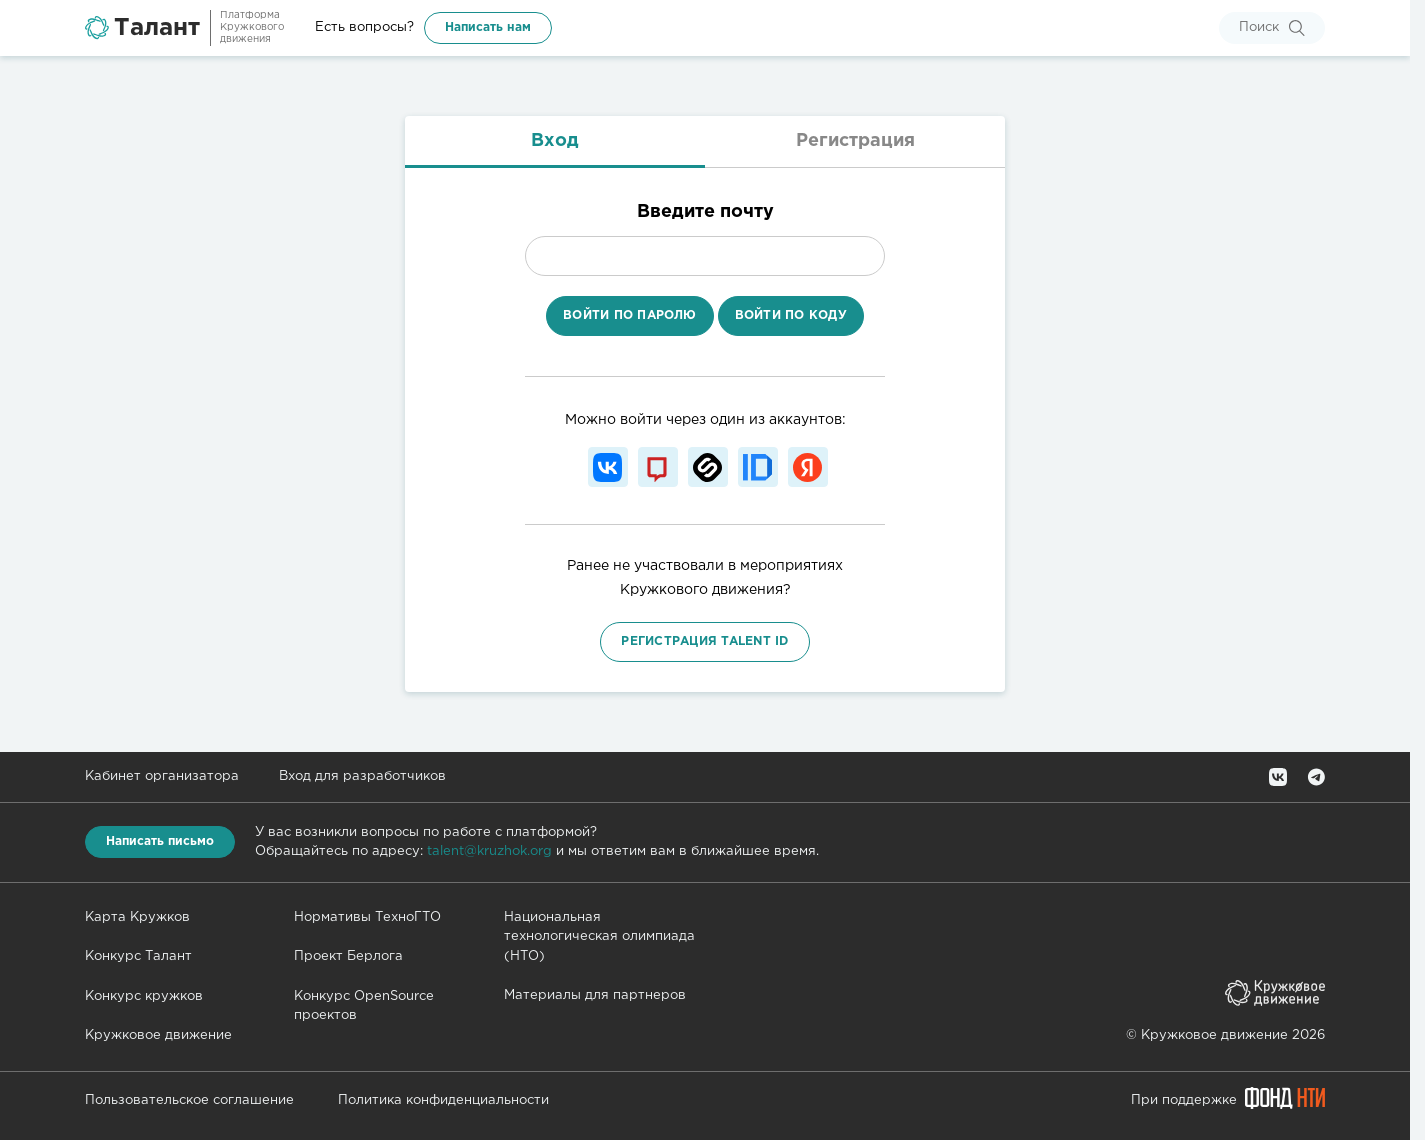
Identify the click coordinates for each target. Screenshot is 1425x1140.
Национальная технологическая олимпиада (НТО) (599, 937)
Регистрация (855, 141)
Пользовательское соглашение (189, 1100)
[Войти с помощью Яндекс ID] (808, 467)
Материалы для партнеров (595, 995)
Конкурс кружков (144, 996)
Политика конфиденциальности (443, 1100)
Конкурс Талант (138, 956)
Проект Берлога (348, 956)
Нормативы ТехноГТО (367, 917)
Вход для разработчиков (362, 776)
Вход (555, 141)
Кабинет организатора (162, 776)
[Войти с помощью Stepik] (708, 467)
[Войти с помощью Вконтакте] (608, 467)
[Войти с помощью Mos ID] (658, 467)
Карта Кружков (137, 917)
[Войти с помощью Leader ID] (758, 467)
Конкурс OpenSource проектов (364, 1006)
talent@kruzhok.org (489, 851)
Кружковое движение (158, 1035)
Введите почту (705, 212)
